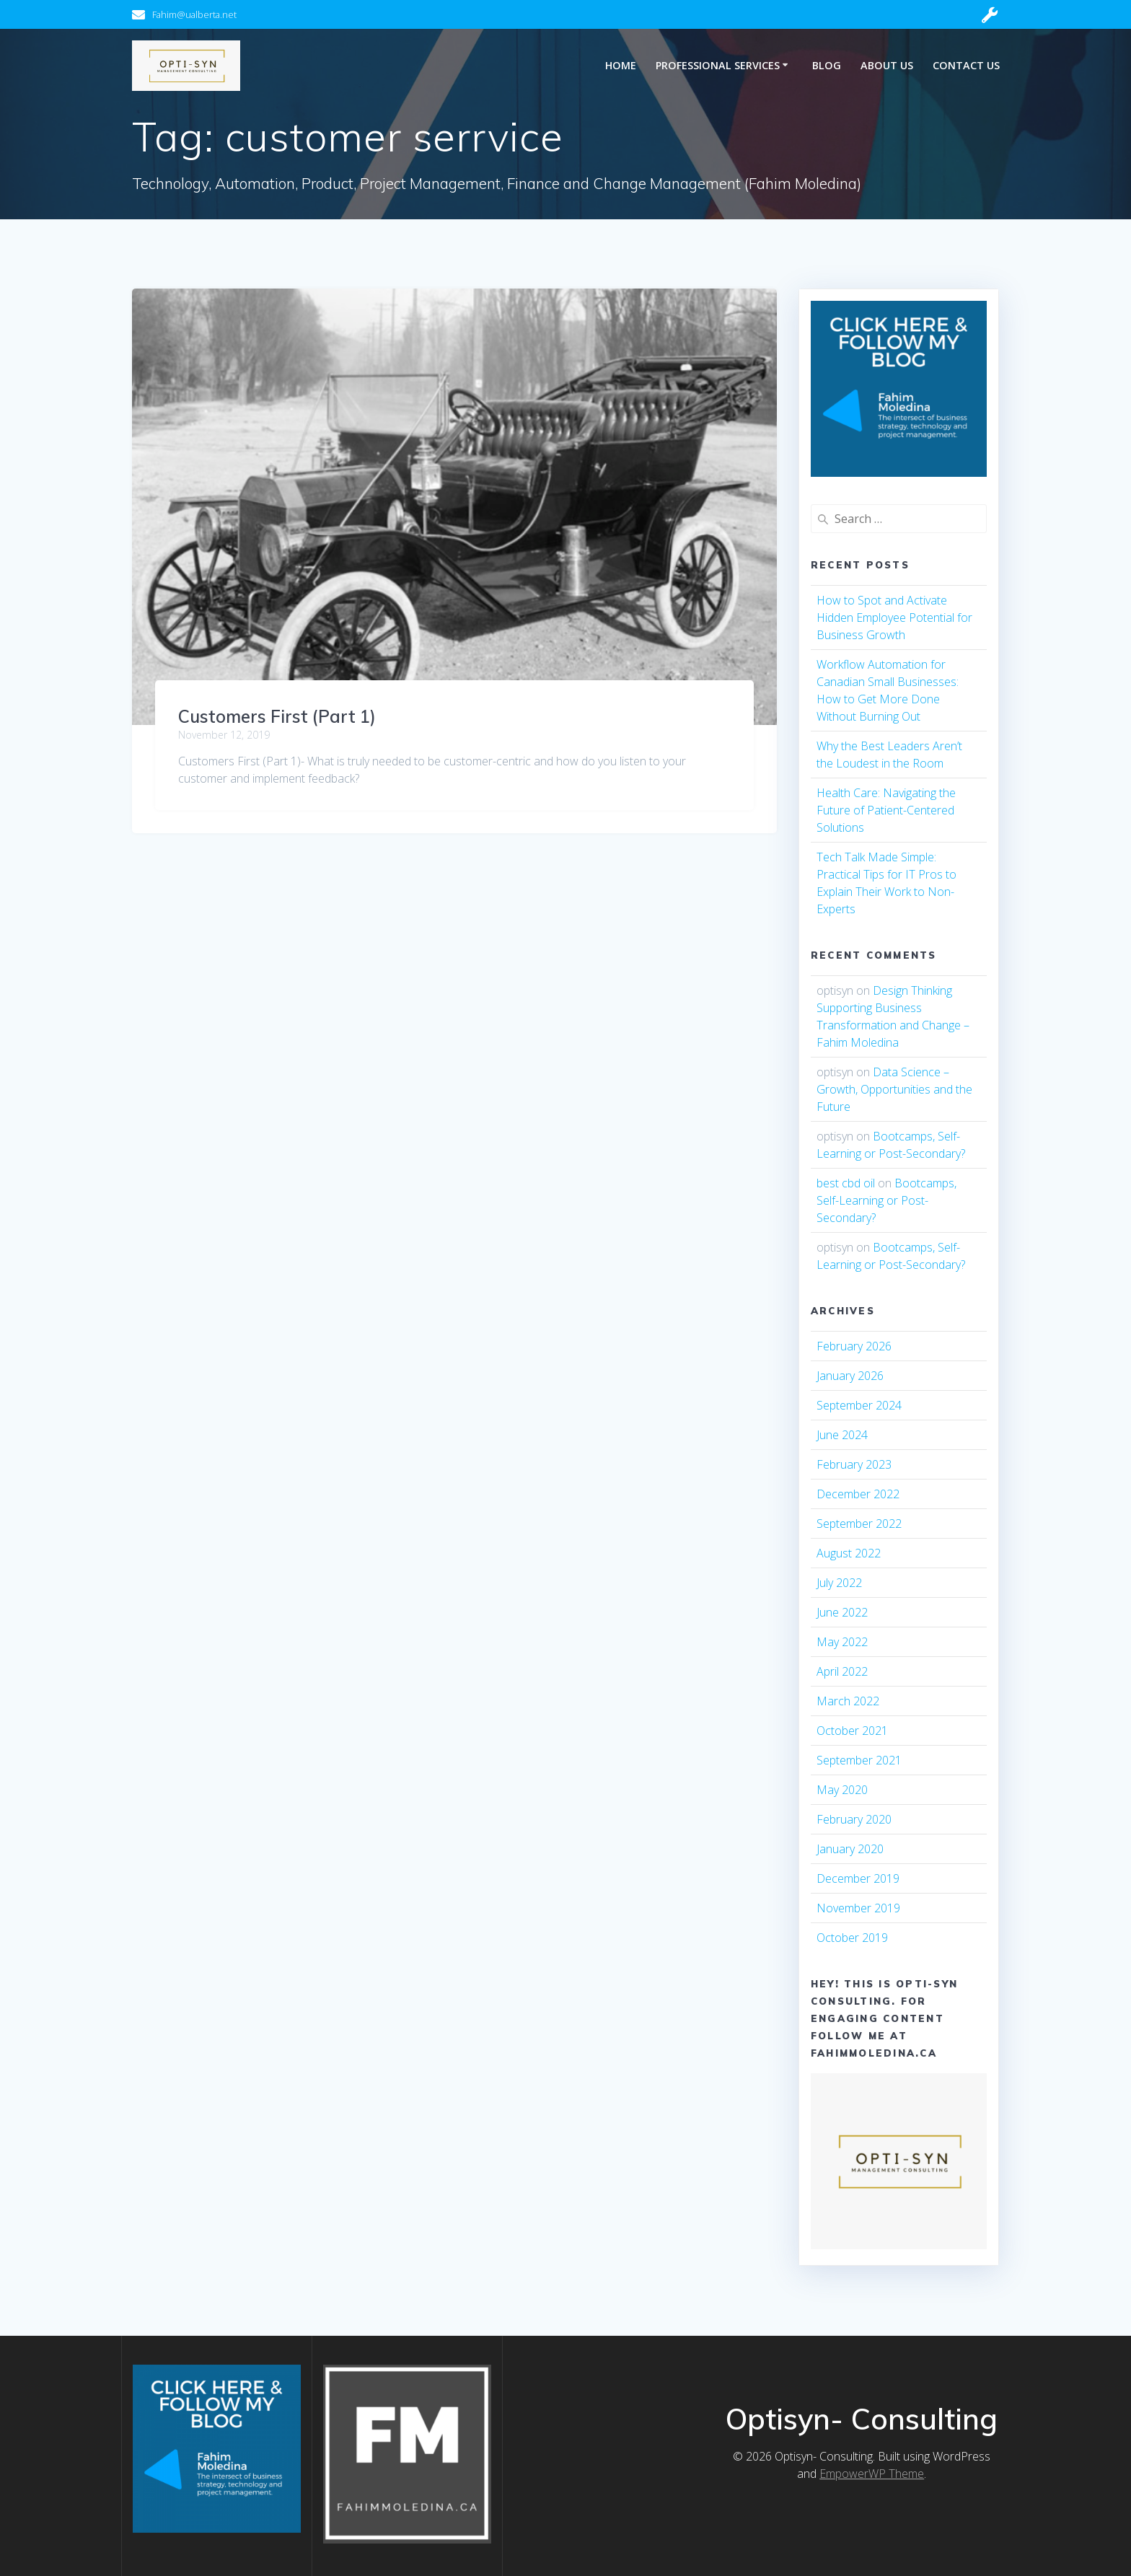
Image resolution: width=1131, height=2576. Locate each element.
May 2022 (842, 1642)
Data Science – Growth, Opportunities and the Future (894, 1089)
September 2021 (859, 1760)
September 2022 (859, 1523)
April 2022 (842, 1671)
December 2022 (858, 1494)
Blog (826, 65)
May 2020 (842, 1790)
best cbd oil (846, 1183)
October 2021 (852, 1730)
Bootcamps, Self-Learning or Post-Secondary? (886, 1200)
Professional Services (718, 65)
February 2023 (854, 1464)
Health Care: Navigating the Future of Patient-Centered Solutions (886, 810)
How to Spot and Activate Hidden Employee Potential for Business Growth (894, 617)
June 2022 (842, 1612)
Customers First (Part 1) (277, 716)
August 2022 (849, 1553)
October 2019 (852, 1938)
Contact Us (966, 65)
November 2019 (858, 1908)
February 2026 (854, 1346)
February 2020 (854, 1819)
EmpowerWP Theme (871, 2474)
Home (620, 65)
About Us (887, 65)
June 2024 (842, 1435)
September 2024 (859, 1405)
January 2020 (850, 1849)
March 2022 (848, 1701)
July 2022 (839, 1583)
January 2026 (850, 1376)
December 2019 (858, 1878)
